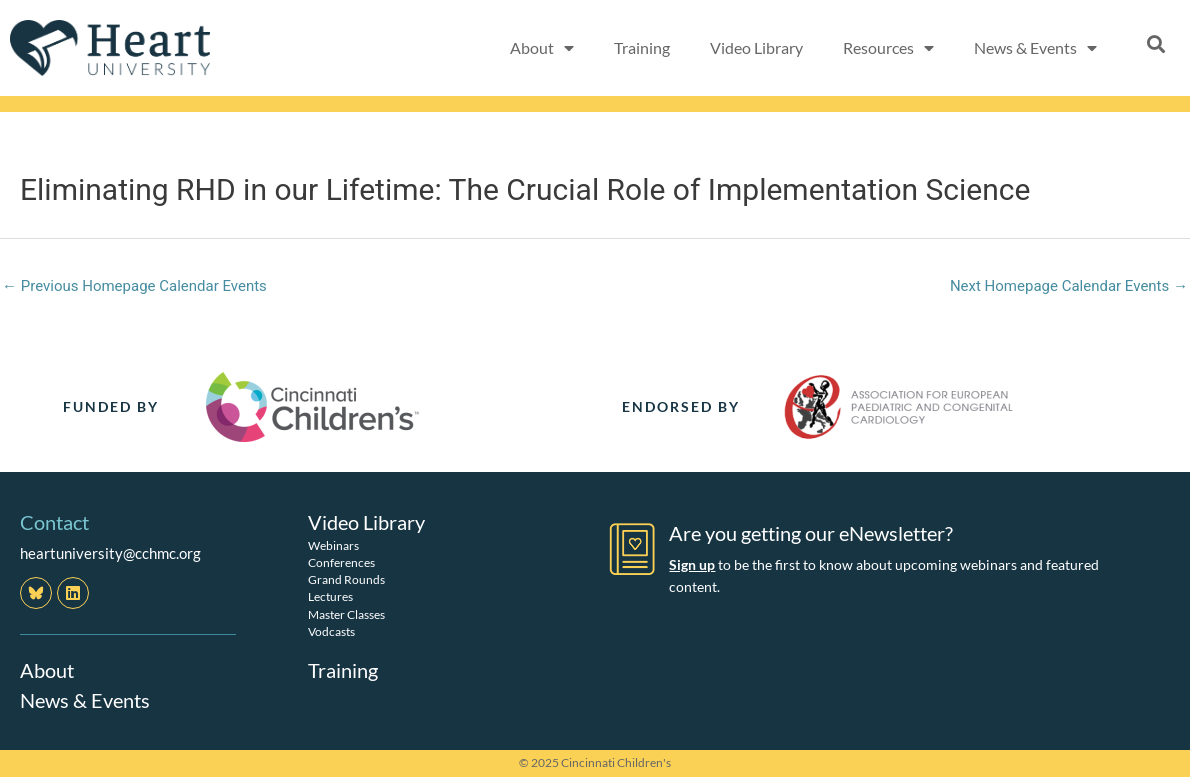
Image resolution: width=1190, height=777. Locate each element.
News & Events (1035, 48)
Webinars (333, 545)
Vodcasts (331, 631)
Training (642, 47)
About (542, 48)
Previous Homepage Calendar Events (134, 286)
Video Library (756, 47)
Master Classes (346, 614)
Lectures (330, 596)
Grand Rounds (346, 579)
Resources (888, 48)
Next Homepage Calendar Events (1069, 286)
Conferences (341, 562)
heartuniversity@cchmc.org (110, 553)
